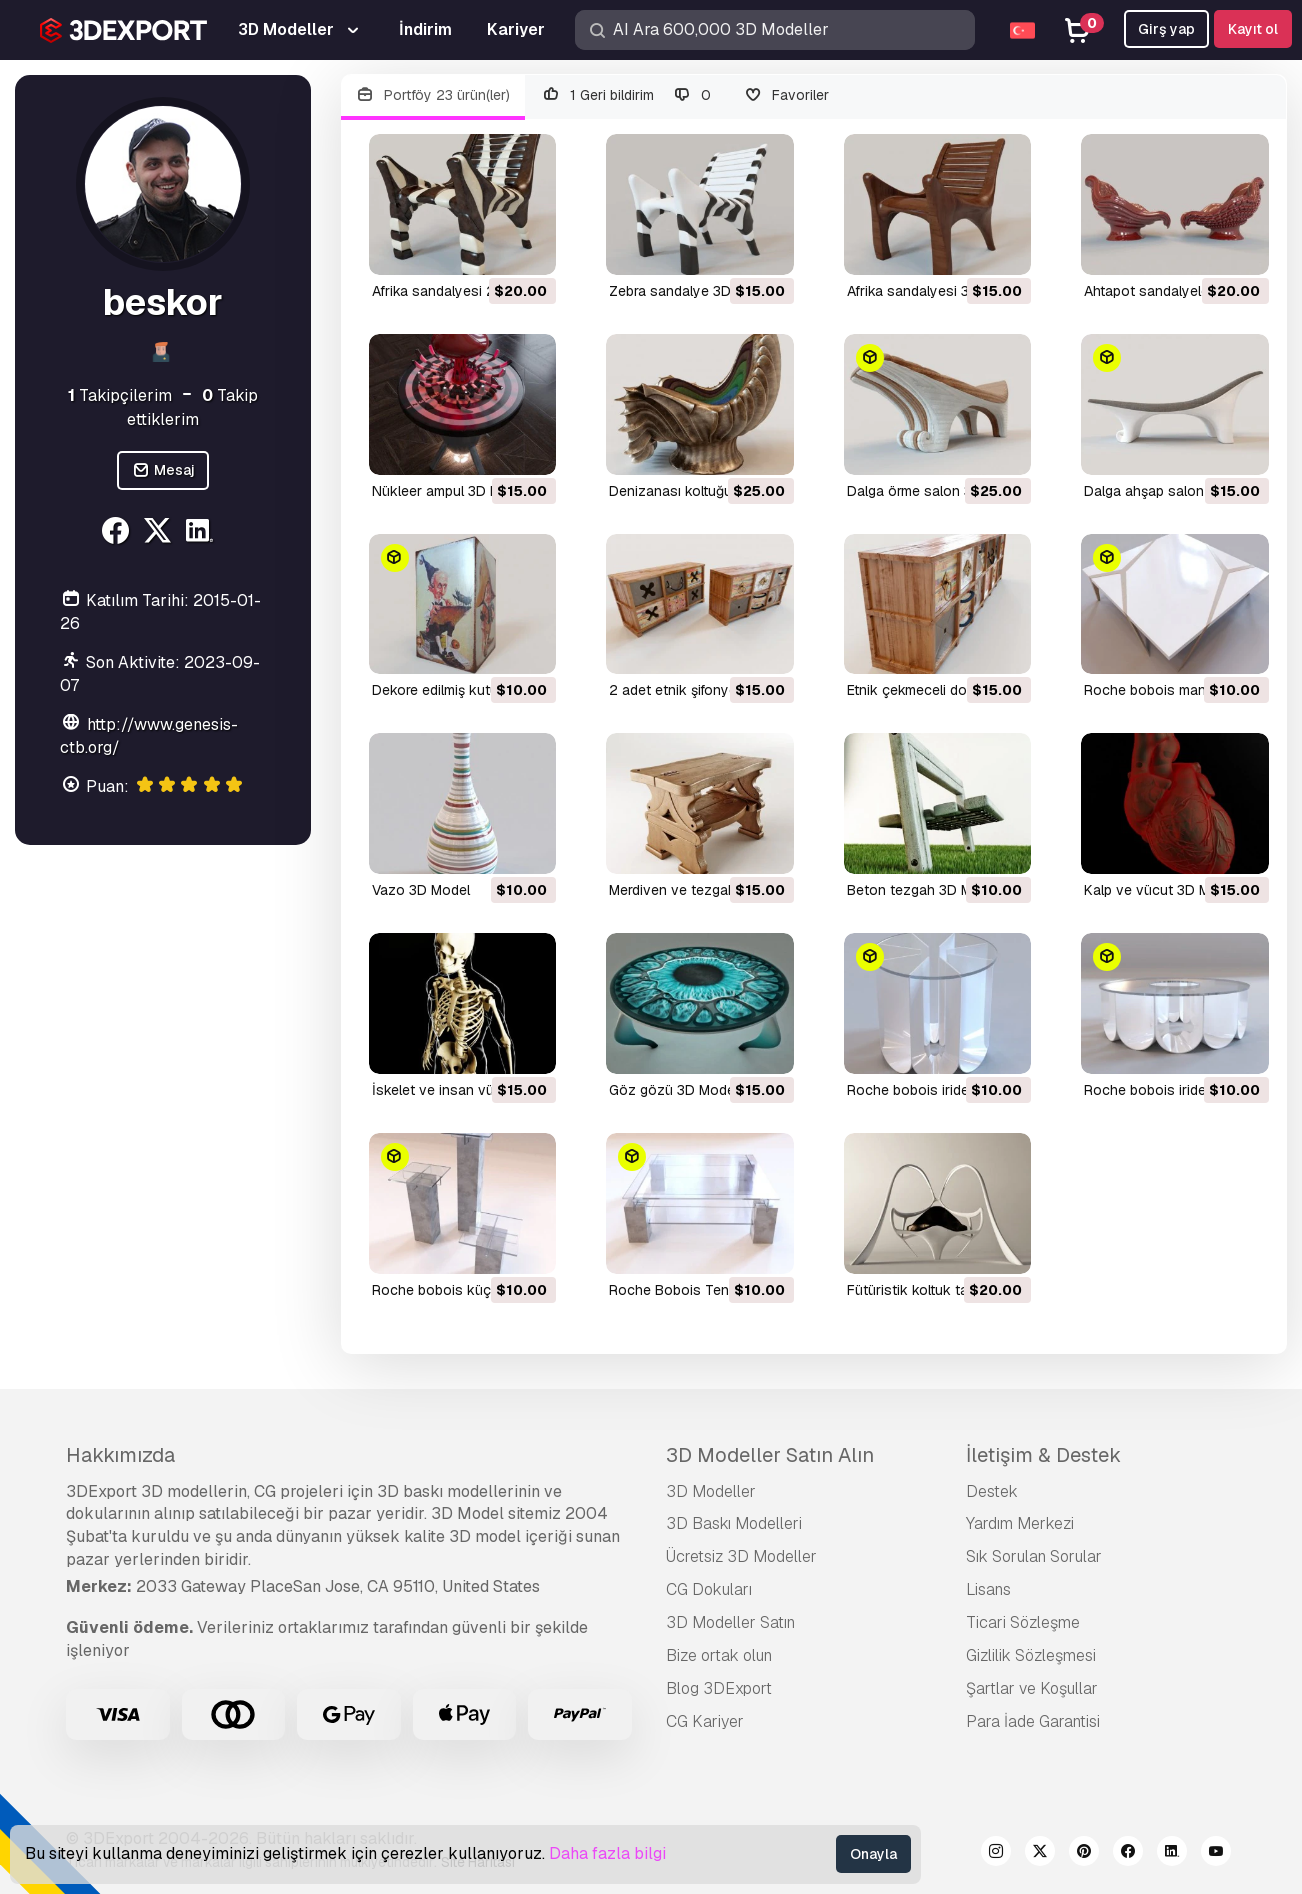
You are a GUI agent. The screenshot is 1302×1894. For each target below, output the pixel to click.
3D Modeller (711, 1491)
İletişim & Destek (1043, 1455)
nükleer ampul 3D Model (450, 491)
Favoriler (786, 95)
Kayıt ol (1253, 29)
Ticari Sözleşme (1023, 1622)
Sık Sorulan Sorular (1034, 1556)
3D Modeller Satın (730, 1622)
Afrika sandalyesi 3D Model (934, 291)
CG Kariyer (705, 1721)
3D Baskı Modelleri (734, 1523)
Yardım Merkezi (1020, 1523)
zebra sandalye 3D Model (691, 291)
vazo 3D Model (421, 890)
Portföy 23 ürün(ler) (433, 95)
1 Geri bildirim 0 (626, 95)
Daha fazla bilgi (607, 1853)
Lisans (988, 1589)
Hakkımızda (120, 1455)
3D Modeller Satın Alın (770, 1455)
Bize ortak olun (719, 1655)
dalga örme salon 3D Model (936, 491)
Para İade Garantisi (1033, 1721)
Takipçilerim (120, 395)
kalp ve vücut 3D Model (1161, 890)
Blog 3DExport (719, 1688)
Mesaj (163, 470)
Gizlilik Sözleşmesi (1031, 1655)
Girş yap (1166, 29)
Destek (992, 1491)
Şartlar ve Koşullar (1032, 1688)
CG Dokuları (709, 1589)
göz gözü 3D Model (673, 1090)
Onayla (873, 1854)
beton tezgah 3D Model (923, 890)
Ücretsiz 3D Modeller (741, 1556)
